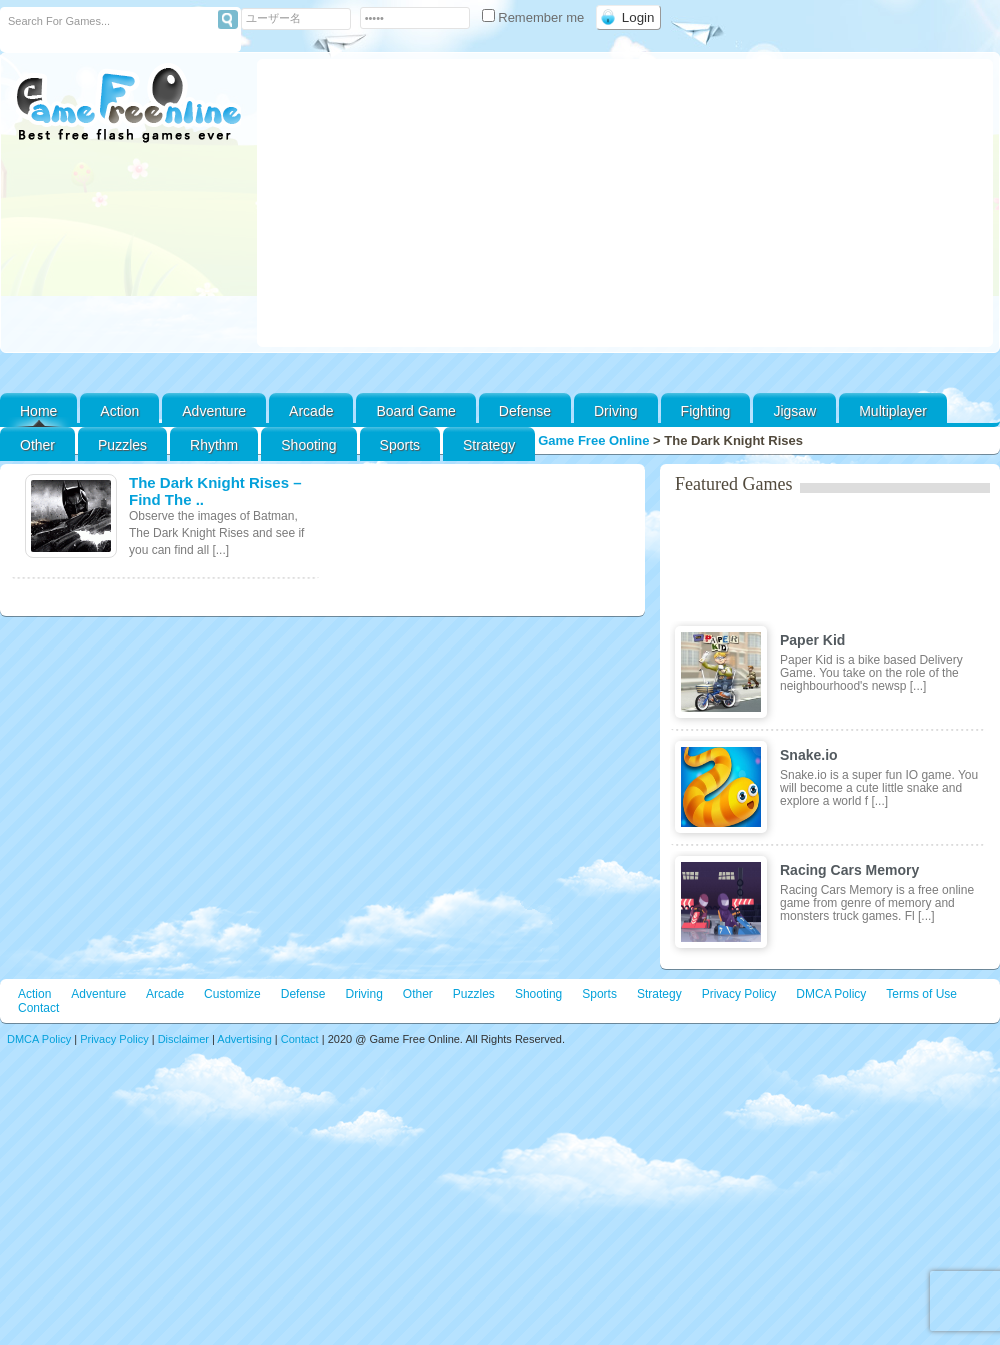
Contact (38, 1008)
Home (38, 411)
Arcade (311, 411)
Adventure (214, 411)
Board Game (415, 411)
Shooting (308, 445)
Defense (525, 411)
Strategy (489, 445)
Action (119, 411)
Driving (616, 411)
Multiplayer (893, 411)
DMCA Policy (831, 994)
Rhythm (214, 445)
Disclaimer (183, 1039)
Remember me (535, 17)
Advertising (244, 1039)
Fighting (706, 411)
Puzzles (122, 445)
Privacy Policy (739, 994)
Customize (232, 994)
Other (418, 994)
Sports (400, 445)
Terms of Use (921, 994)
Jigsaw (794, 411)
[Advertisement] (625, 203)
